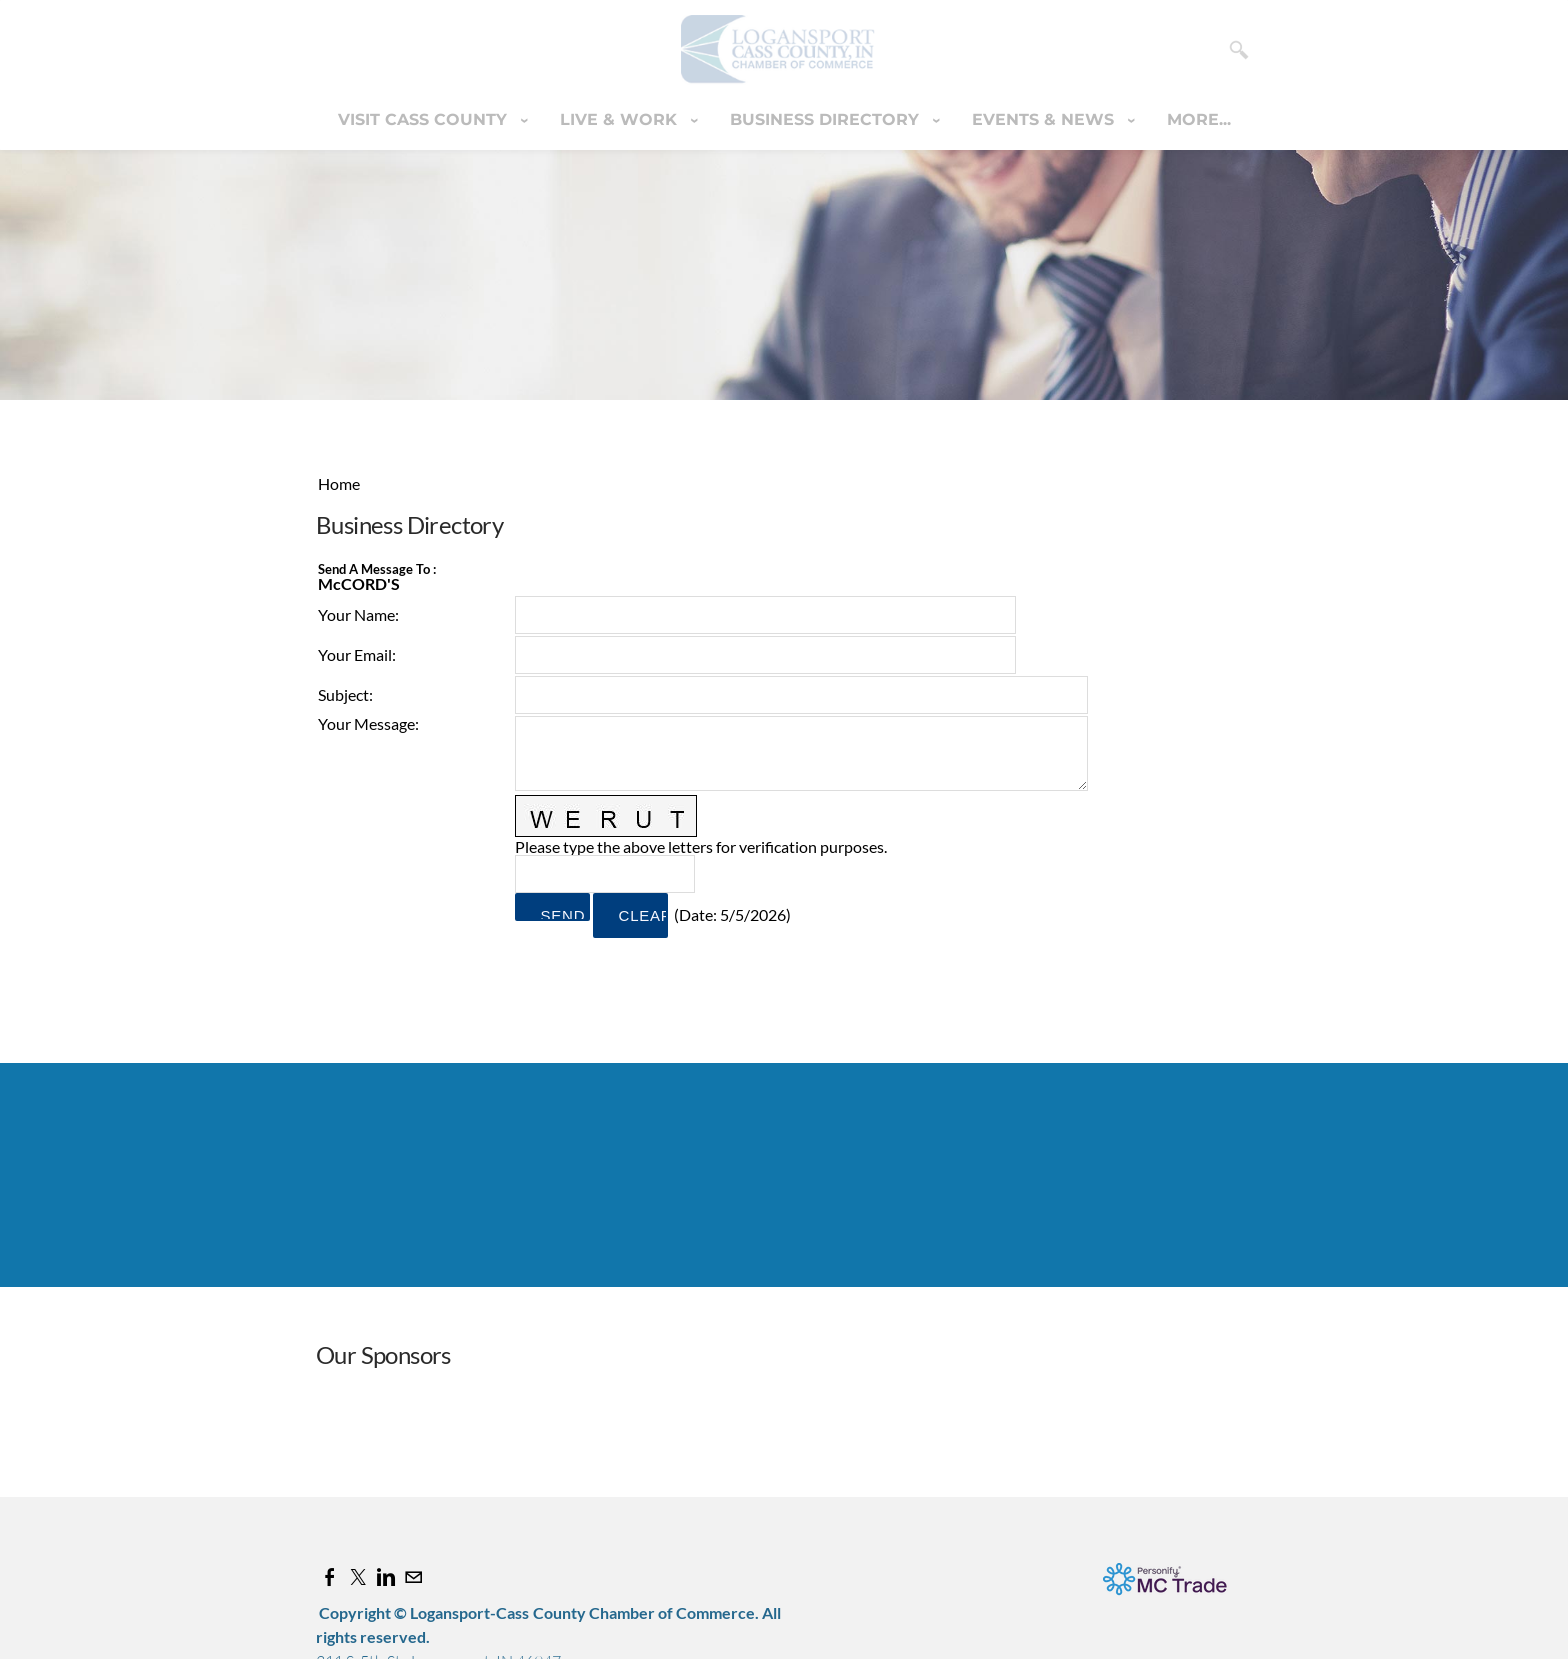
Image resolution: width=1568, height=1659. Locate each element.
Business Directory (827, 119)
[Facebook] (330, 1576)
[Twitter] (358, 1576)
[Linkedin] (386, 1576)
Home (339, 483)
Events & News (1045, 119)
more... (1199, 119)
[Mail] (414, 1576)
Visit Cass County (425, 119)
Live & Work (621, 119)
